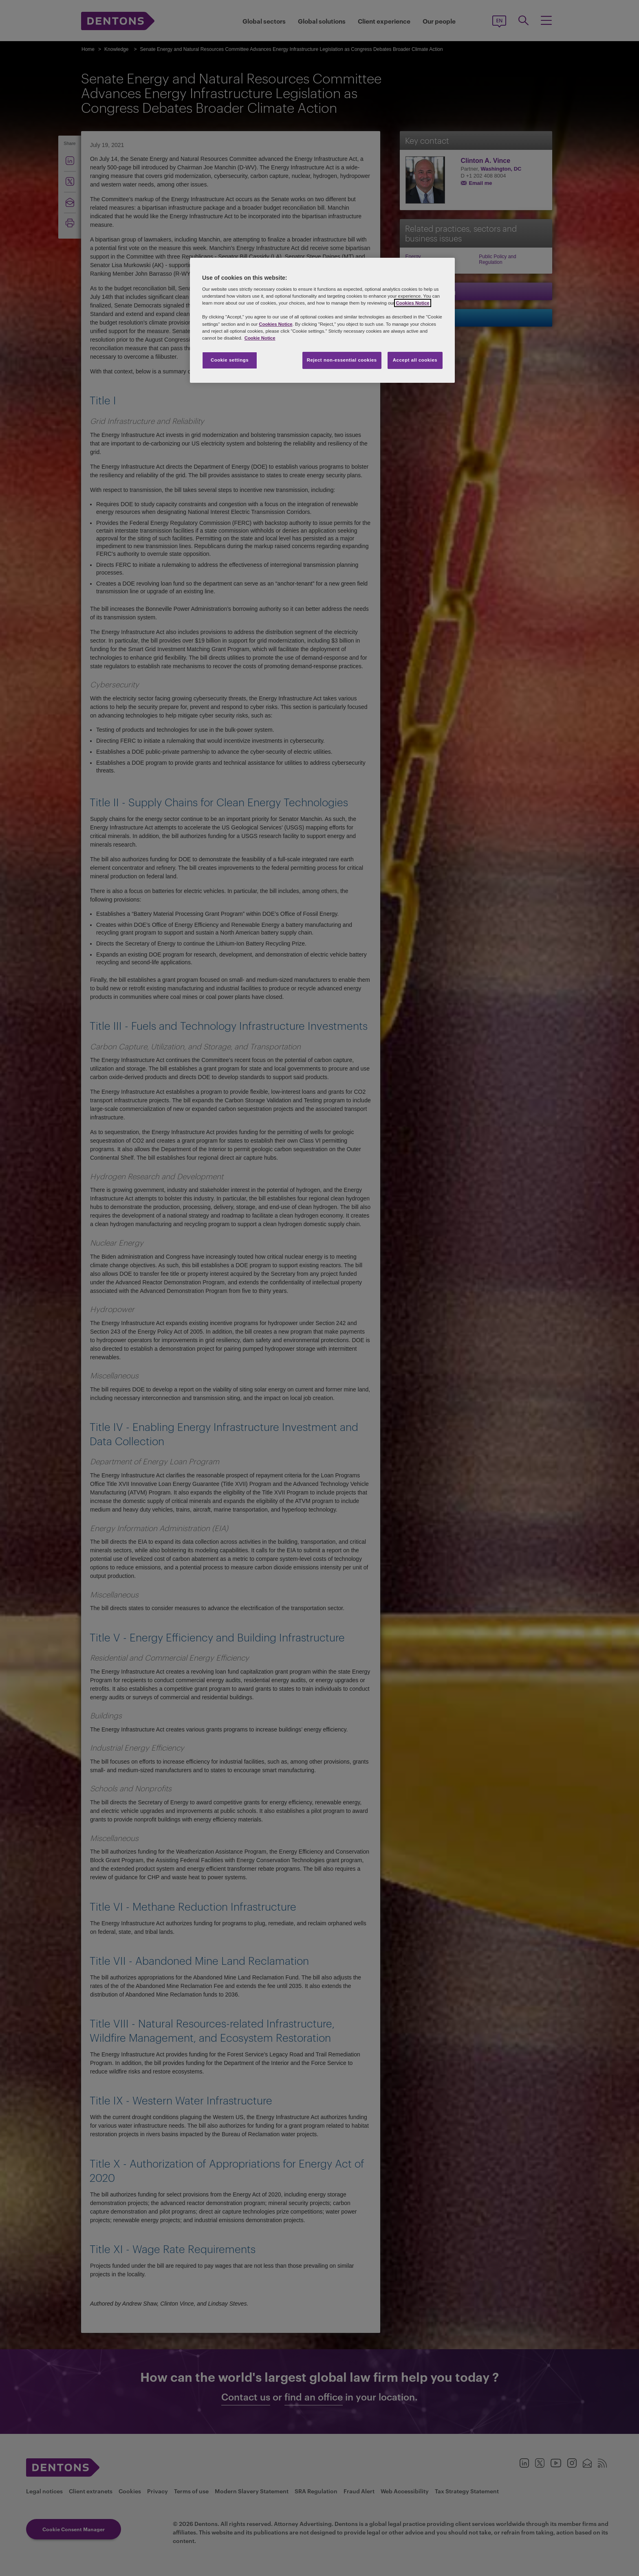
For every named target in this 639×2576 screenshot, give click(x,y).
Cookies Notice (412, 303)
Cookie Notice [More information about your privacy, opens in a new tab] (260, 338)
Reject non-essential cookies (342, 360)
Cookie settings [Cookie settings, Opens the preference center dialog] (230, 360)
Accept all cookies (415, 360)
